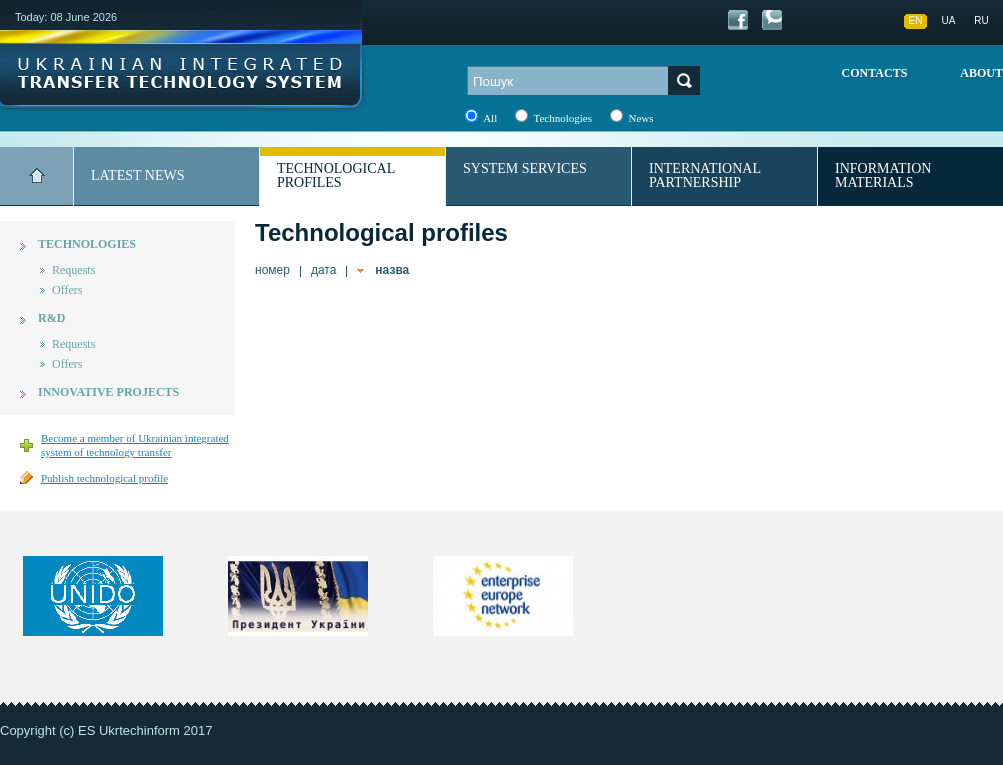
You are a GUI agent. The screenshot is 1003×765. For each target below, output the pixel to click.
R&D (51, 318)
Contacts (875, 73)
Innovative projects (108, 392)
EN (916, 20)
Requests (73, 270)
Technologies (87, 244)
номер (272, 270)
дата (323, 270)
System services (525, 168)
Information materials (883, 175)
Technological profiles (336, 175)
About (981, 73)
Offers (67, 290)
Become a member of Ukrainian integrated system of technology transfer (135, 445)
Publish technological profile (104, 478)
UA (949, 20)
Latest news (137, 175)
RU (981, 20)
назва (392, 270)
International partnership (705, 175)
